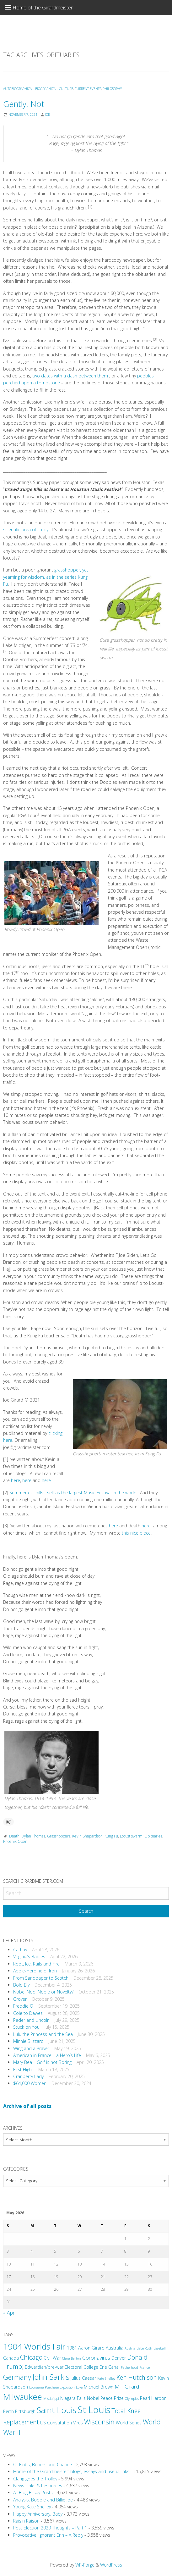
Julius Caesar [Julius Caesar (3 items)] (83, 2378)
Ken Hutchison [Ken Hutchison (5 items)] (136, 2377)
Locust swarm (131, 1836)
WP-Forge (84, 2565)
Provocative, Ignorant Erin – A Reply (48, 2535)
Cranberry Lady (28, 2076)
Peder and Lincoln (31, 2020)
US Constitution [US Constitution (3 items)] (56, 2423)
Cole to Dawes (28, 2013)
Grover (20, 1999)
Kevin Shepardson (87, 1836)
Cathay (20, 1950)
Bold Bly (21, 1985)
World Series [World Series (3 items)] (129, 2423)
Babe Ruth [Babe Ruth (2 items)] (144, 2348)
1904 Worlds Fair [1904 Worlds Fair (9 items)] (34, 2346)
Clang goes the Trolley (35, 2479)
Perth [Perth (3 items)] (8, 2411)
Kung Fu (111, 1836)
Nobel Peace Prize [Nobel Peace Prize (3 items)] (105, 2398)
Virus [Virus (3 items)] (78, 2423)
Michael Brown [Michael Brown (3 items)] (98, 2387)
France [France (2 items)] (144, 2367)
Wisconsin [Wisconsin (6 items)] (99, 2421)
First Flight (23, 2069)
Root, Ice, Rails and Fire (36, 1964)
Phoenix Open (15, 1841)
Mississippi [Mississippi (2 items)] (51, 2398)
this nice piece (136, 1533)
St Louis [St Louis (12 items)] (94, 2409)
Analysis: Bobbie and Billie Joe (43, 2500)
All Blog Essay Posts (33, 2492)
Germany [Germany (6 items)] (17, 2377)
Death (14, 1836)
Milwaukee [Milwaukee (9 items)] (22, 2396)
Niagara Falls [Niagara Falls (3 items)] (73, 2398)
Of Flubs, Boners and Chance (42, 2464)
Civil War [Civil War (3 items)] (52, 2358)
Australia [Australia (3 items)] (114, 2348)
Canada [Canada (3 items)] (11, 2358)
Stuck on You (26, 2027)
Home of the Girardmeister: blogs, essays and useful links (71, 2471)
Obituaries (153, 1836)
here (15, 1480)
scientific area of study (25, 529)
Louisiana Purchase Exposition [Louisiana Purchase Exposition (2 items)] (52, 2387)
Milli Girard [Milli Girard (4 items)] (127, 2386)
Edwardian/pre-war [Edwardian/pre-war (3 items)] (44, 2367)
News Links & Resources (37, 2486)
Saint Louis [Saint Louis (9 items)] (56, 2410)
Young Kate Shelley (32, 2507)
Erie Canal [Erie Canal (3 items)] (109, 2367)
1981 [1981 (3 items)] (72, 2348)
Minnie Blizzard (28, 2041)
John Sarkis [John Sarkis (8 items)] (50, 2377)
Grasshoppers (58, 1836)
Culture (66, 88)
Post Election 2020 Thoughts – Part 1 (50, 2528)
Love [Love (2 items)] (79, 2387)
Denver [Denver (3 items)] (118, 2358)
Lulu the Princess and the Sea (43, 2034)
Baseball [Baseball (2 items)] (159, 2348)
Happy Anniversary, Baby (37, 2514)
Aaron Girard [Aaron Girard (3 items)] (91, 2348)
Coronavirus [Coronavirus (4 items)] (96, 2357)
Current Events (88, 88)
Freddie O (23, 2006)
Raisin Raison (26, 2521)
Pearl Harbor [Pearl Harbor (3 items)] (153, 2398)
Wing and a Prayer (31, 2048)
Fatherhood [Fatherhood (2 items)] (129, 2367)
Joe (47, 114)
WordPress (111, 2565)
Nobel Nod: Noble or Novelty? (43, 1992)
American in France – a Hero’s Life (47, 2055)
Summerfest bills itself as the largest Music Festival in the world (73, 1493)
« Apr (9, 2312)
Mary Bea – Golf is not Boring (42, 2062)
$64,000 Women (29, 2083)
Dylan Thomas (33, 1836)
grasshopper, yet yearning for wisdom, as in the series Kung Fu (45, 577)
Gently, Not (23, 103)
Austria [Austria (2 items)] (130, 2348)
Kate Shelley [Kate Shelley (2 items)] (106, 2378)
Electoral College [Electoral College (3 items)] (81, 2367)
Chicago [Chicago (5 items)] (31, 2357)
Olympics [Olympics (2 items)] (132, 2398)
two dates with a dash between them (70, 376)
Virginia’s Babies (29, 1957)
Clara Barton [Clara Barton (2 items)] (71, 2358)
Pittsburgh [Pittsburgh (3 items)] (25, 2411)
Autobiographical (18, 88)
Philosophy (112, 88)
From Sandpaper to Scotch (40, 1978)
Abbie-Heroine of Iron (35, 1971)
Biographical (46, 88)
